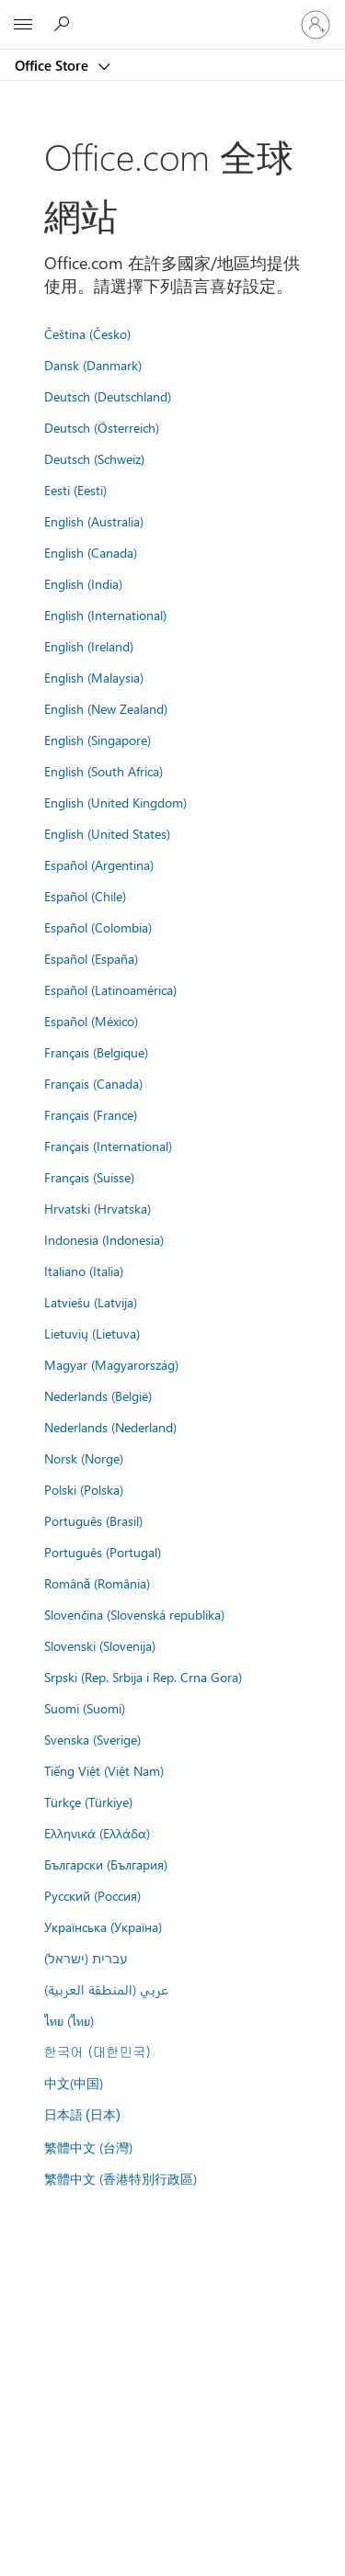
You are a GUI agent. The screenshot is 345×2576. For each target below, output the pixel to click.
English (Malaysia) (94, 677)
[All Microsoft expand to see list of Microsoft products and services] (23, 25)
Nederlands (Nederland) (110, 1427)
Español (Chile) (85, 896)
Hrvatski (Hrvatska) (97, 1208)
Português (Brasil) (93, 1520)
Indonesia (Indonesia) (104, 1239)
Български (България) (105, 1864)
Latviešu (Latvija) (90, 1302)
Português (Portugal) (102, 1551)
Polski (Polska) (83, 1489)
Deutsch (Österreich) (101, 427)
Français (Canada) (93, 1083)
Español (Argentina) (99, 864)
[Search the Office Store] (64, 24)
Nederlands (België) (98, 1395)
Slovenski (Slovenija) (99, 1645)
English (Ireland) (88, 646)
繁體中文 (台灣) (88, 2147)
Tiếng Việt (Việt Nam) (104, 1770)
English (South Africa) (103, 771)
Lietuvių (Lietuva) (92, 1333)
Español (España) (91, 958)
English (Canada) (90, 552)
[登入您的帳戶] (315, 25)
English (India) (83, 583)
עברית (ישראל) (85, 1958)
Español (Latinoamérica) (110, 989)
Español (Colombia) (98, 927)
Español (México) (91, 1020)
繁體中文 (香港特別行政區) (120, 2178)
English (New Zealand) (105, 708)
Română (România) (97, 1583)
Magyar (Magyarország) (111, 1364)
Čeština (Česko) (87, 333)
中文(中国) (73, 2082)
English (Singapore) (97, 739)
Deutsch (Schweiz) (94, 458)
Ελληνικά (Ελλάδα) (97, 1833)
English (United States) (107, 833)
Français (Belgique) (96, 1052)
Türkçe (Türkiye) (88, 1801)
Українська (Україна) (103, 1926)
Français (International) (108, 1145)
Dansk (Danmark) (93, 365)
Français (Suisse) (89, 1177)
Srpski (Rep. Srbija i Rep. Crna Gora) (143, 1676)
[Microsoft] (172, 14)
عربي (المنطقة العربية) (106, 1989)
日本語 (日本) (82, 2115)
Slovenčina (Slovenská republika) (134, 1614)
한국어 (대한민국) (97, 2051)
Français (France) (90, 1114)
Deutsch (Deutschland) (107, 396)
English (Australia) (94, 521)
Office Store (53, 65)
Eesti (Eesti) (75, 489)
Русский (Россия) (92, 1895)
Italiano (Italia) (83, 1270)
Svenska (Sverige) (92, 1739)
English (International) (105, 614)
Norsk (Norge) (83, 1458)
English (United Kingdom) (115, 802)
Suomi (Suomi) (84, 1708)
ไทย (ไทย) (69, 2020)
